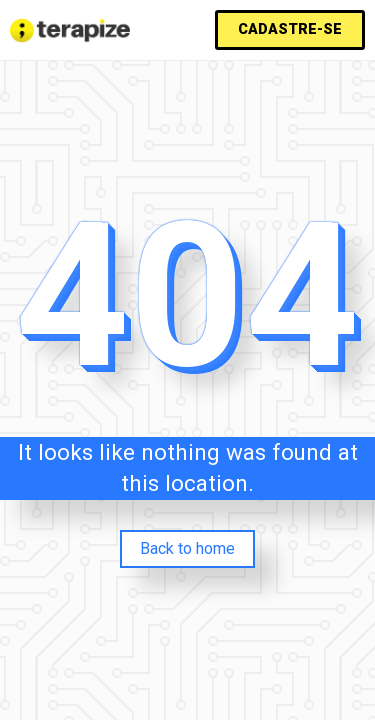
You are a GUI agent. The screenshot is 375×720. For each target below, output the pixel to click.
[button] (290, 30)
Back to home (187, 548)
